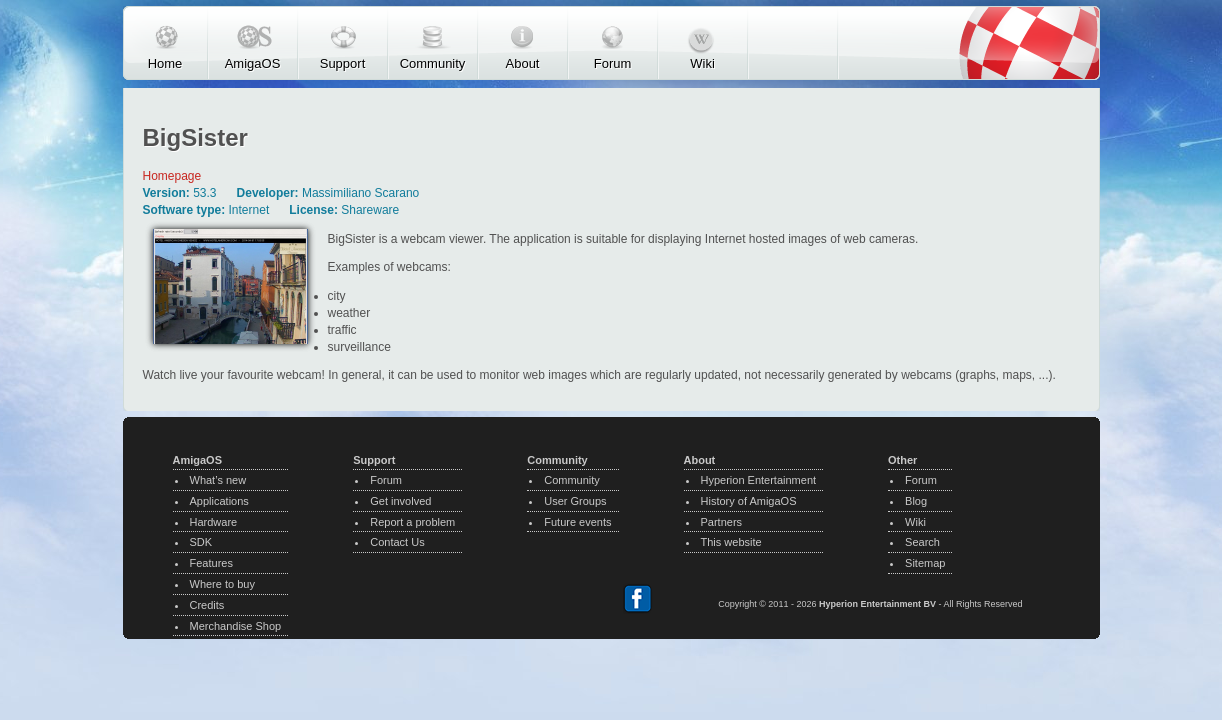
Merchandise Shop (236, 626)
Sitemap (925, 563)
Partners (722, 522)
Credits (207, 605)
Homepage (172, 176)
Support (343, 63)
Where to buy (222, 584)
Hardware (214, 522)
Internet (249, 210)
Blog (916, 501)
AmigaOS (253, 63)
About (523, 63)
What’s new (218, 480)
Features (211, 563)
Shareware (370, 210)
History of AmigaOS (749, 501)
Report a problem (412, 522)
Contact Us (397, 542)
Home (165, 63)
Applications (219, 501)
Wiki (702, 63)
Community (433, 63)
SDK (201, 542)
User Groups (575, 501)
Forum (613, 63)
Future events (577, 522)
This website (731, 542)
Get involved (400, 501)
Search (922, 542)
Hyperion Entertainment (759, 480)
